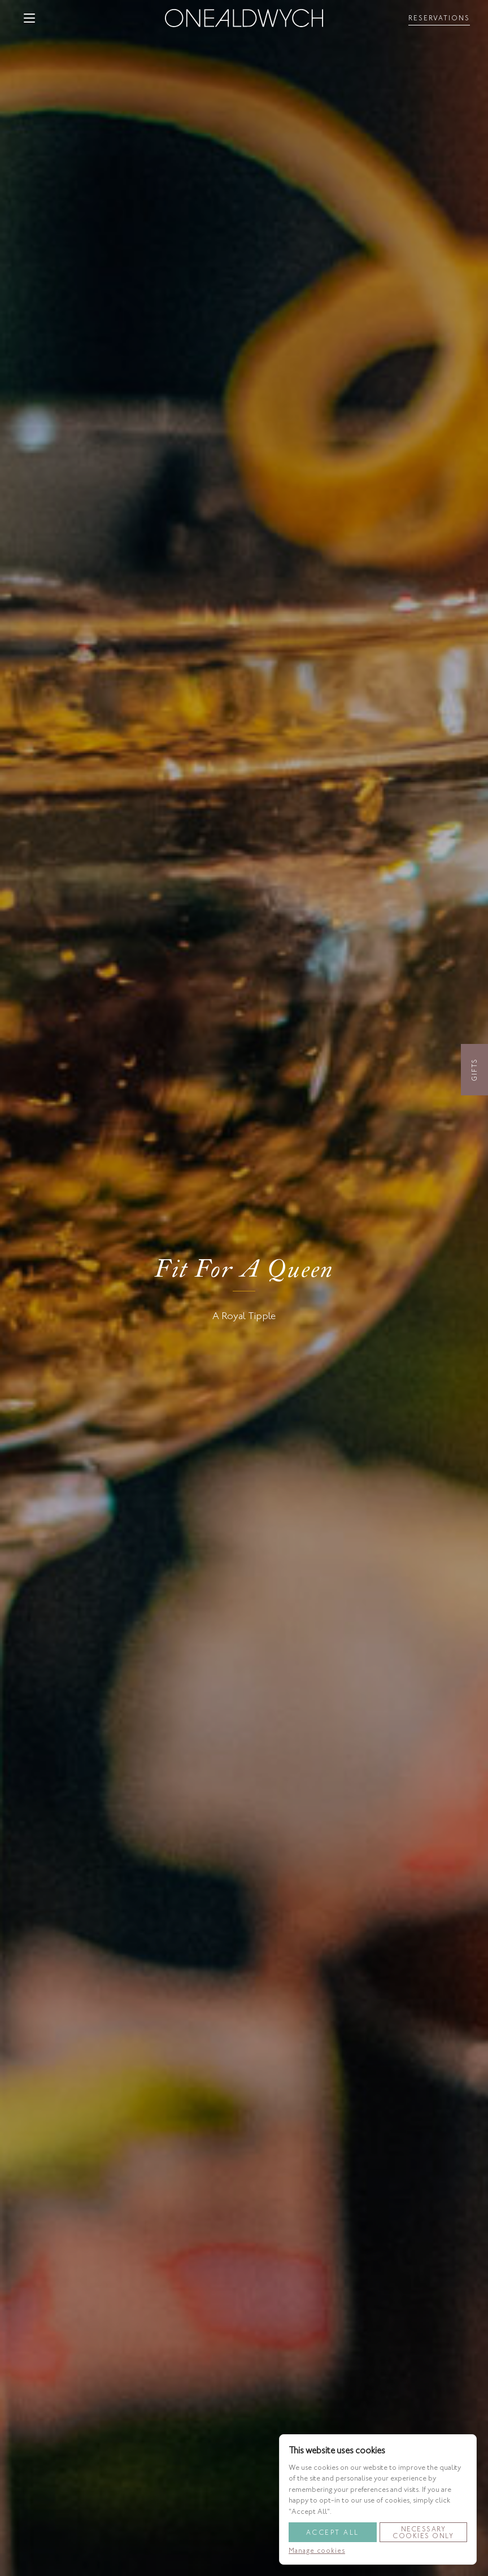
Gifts (474, 1069)
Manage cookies (317, 2551)
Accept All (332, 2532)
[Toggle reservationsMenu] (439, 18)
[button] (29, 18)
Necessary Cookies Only (423, 2532)
